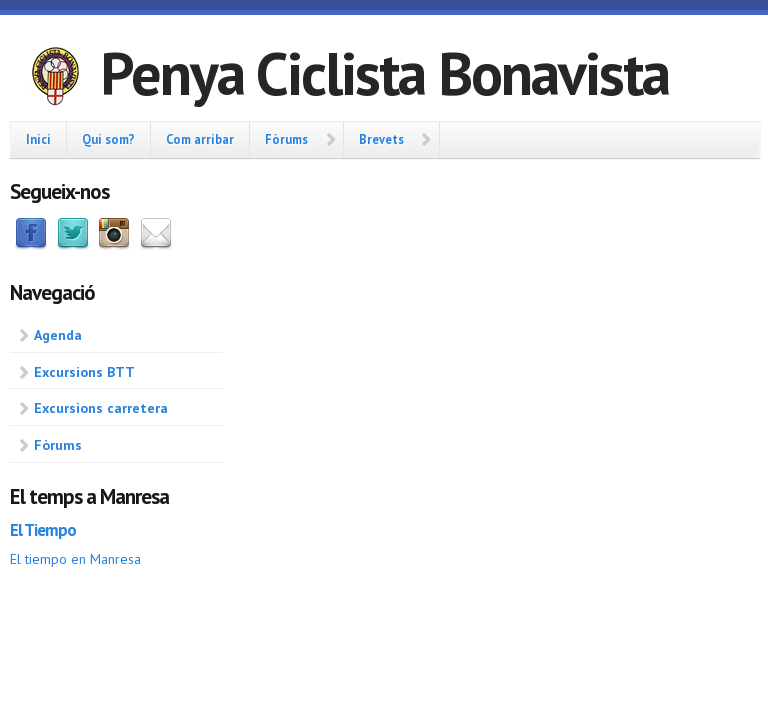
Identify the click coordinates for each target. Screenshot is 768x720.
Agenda (58, 335)
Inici (38, 139)
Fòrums (286, 139)
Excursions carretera (101, 408)
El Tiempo (43, 530)
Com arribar (200, 139)
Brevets (381, 139)
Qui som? (108, 139)
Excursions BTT (84, 372)
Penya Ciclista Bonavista (384, 73)
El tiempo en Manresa (75, 559)
